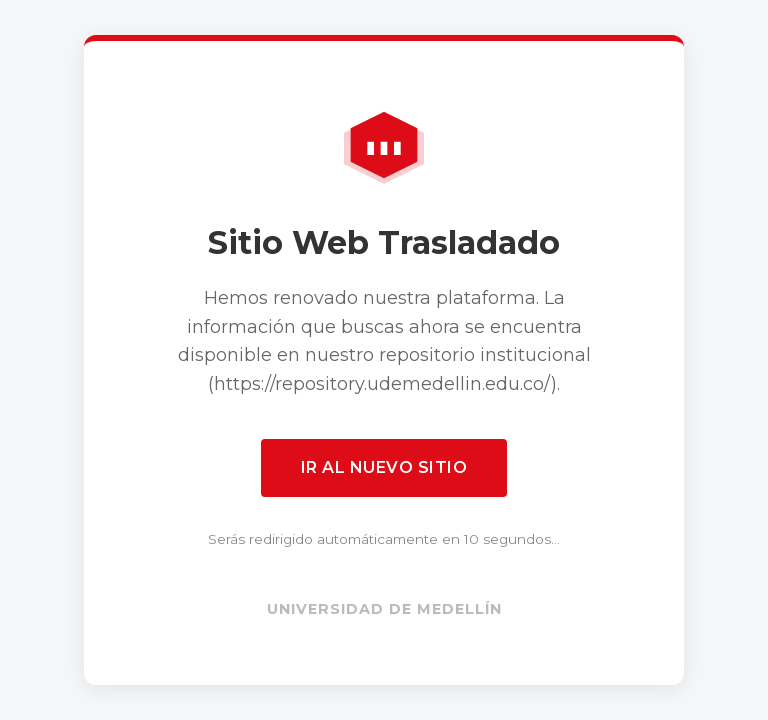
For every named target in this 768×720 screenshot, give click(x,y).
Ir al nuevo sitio (384, 467)
